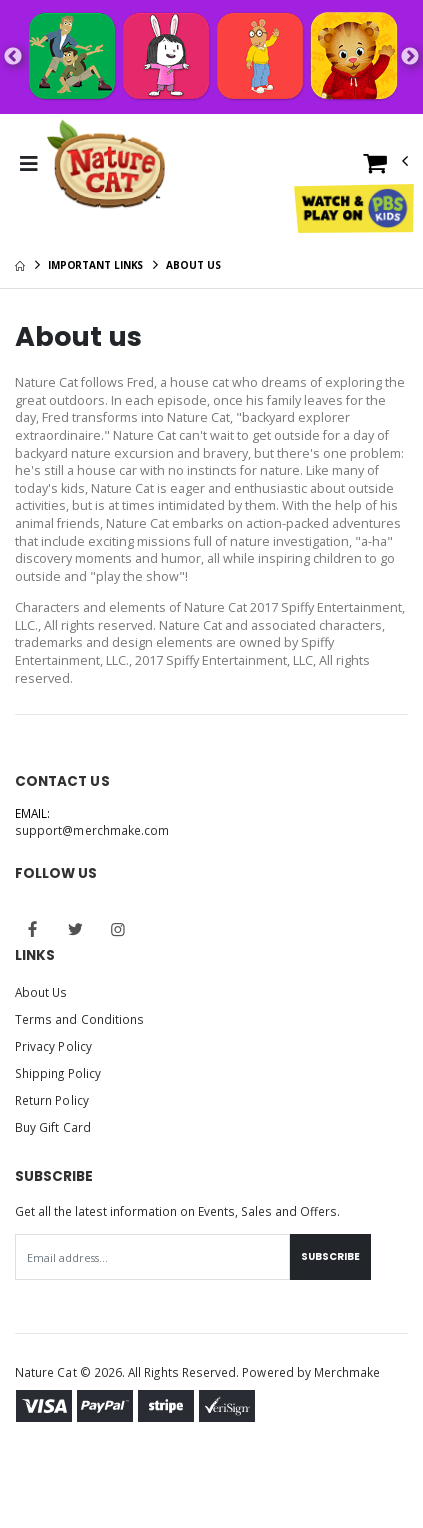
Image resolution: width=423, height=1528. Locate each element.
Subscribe (330, 1256)
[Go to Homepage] (106, 164)
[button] (386, 167)
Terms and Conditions (79, 1019)
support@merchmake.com (92, 830)
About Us (41, 992)
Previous (13, 57)
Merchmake (347, 1372)
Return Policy (52, 1100)
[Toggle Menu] (28, 164)
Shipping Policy (58, 1073)
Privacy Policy (53, 1046)
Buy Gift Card (53, 1127)
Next (410, 57)
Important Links (96, 265)
